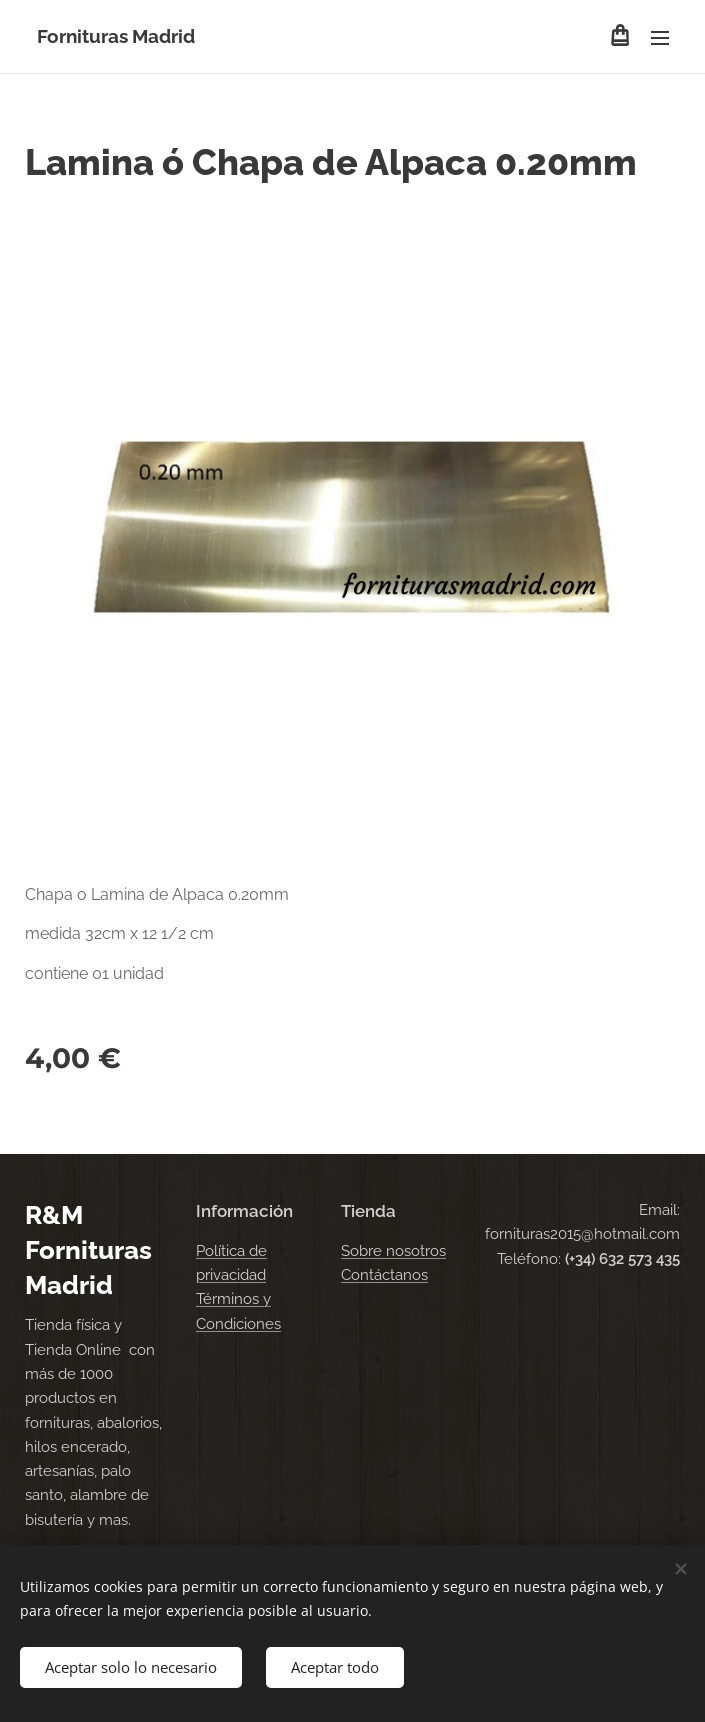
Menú (660, 38)
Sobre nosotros (393, 1251)
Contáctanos (384, 1275)
